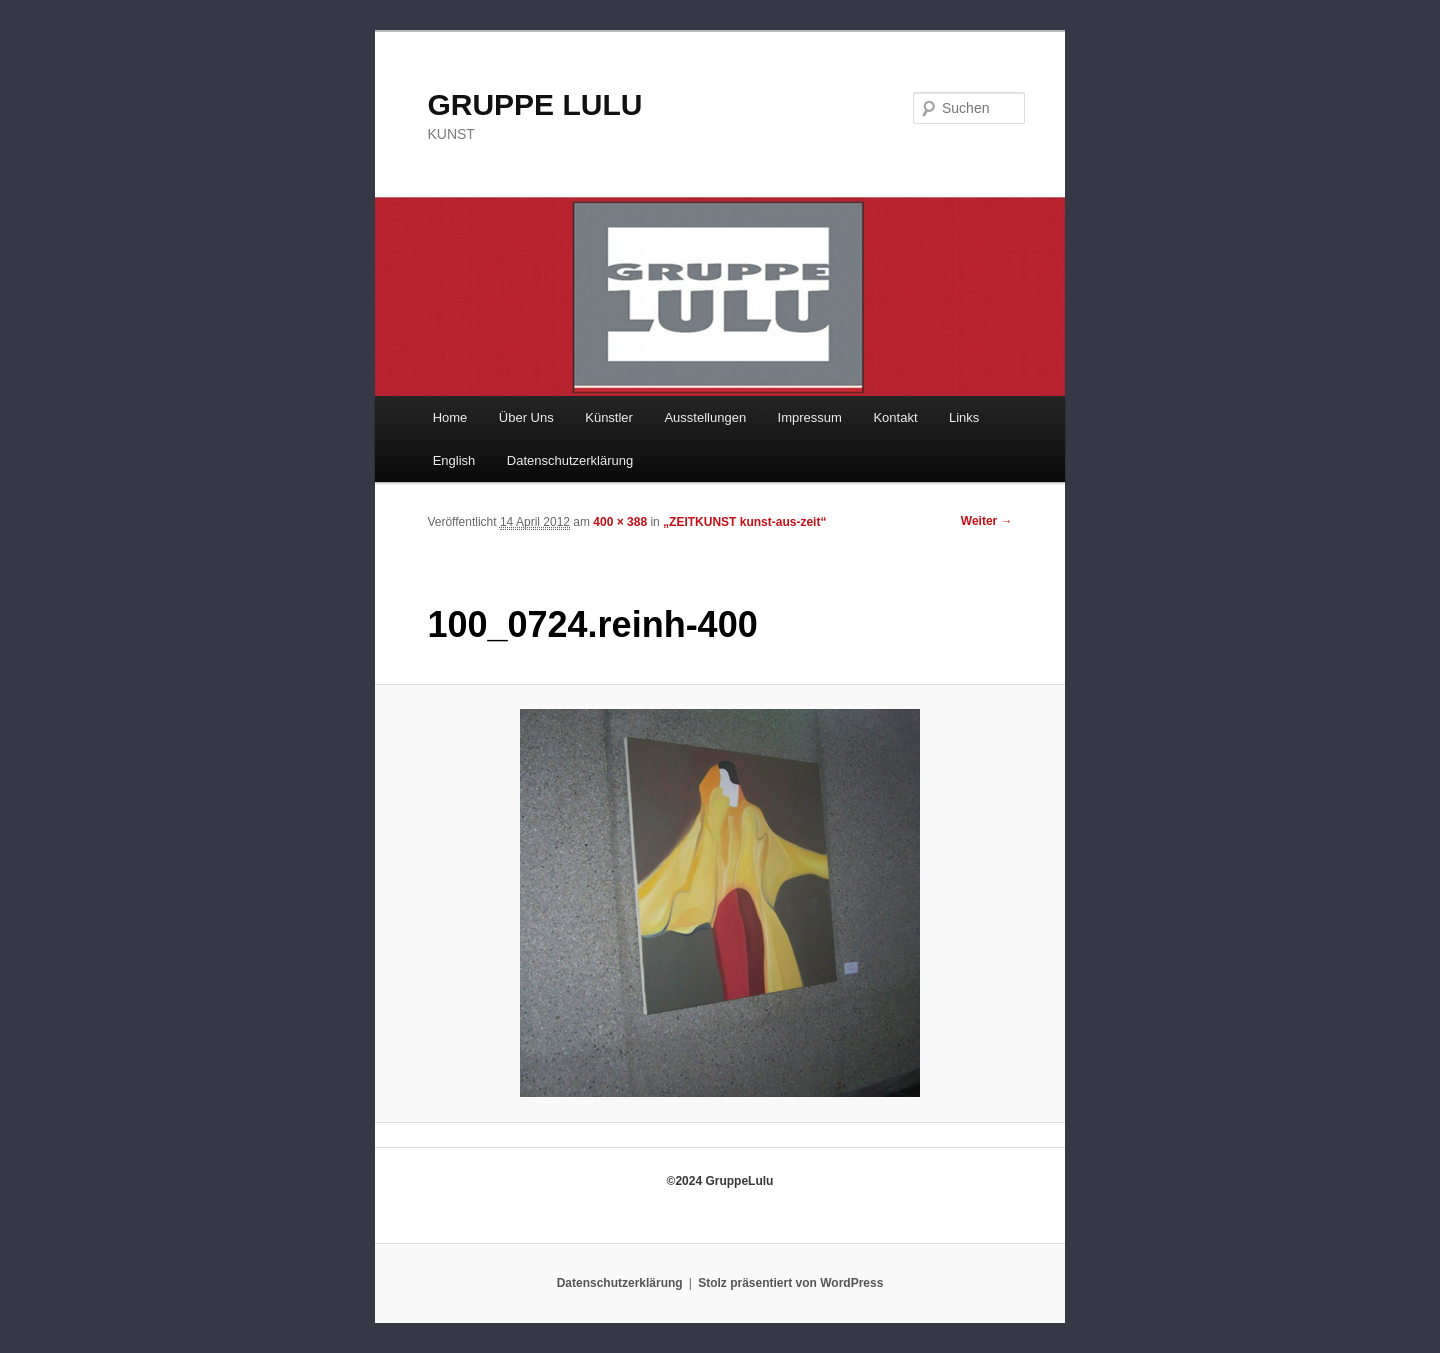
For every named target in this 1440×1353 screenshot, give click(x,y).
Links (964, 417)
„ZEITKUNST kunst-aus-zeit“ (744, 522)
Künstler (609, 417)
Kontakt (895, 417)
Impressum (810, 417)
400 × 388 (620, 522)
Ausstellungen (705, 417)
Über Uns (526, 417)
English (454, 460)
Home (450, 417)
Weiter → (987, 521)
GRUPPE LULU (534, 104)
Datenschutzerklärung (570, 460)
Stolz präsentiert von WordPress (790, 1283)
